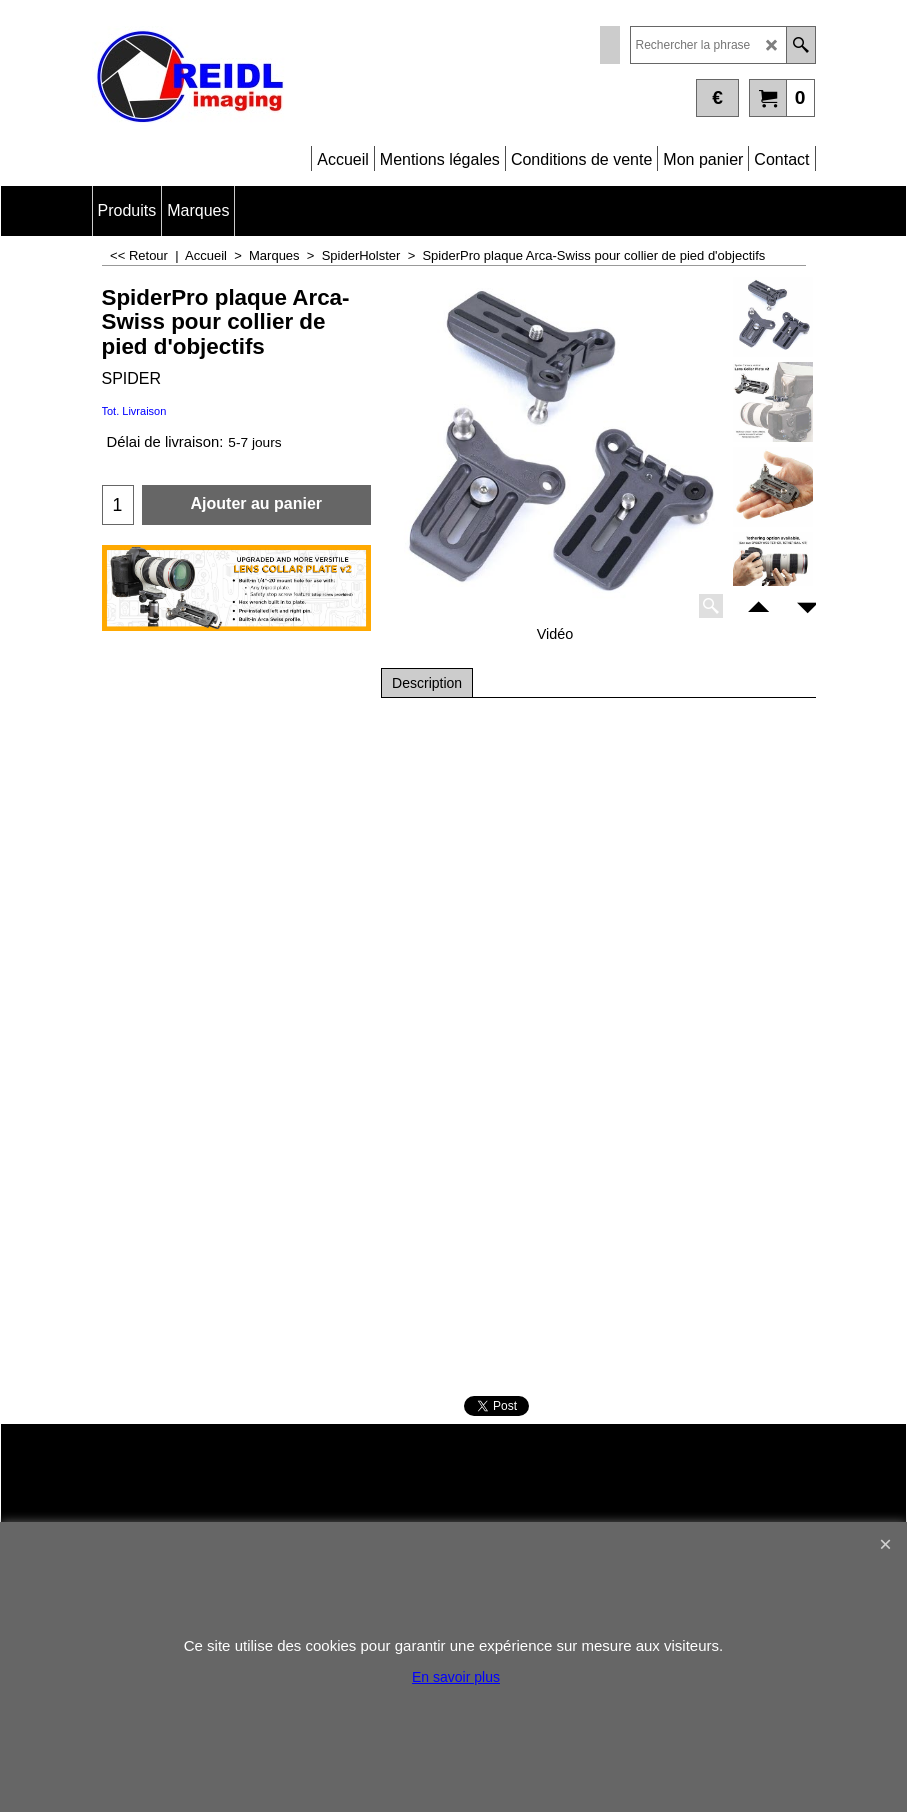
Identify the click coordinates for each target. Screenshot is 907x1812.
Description (427, 683)
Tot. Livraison (134, 411)
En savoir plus (456, 1677)
